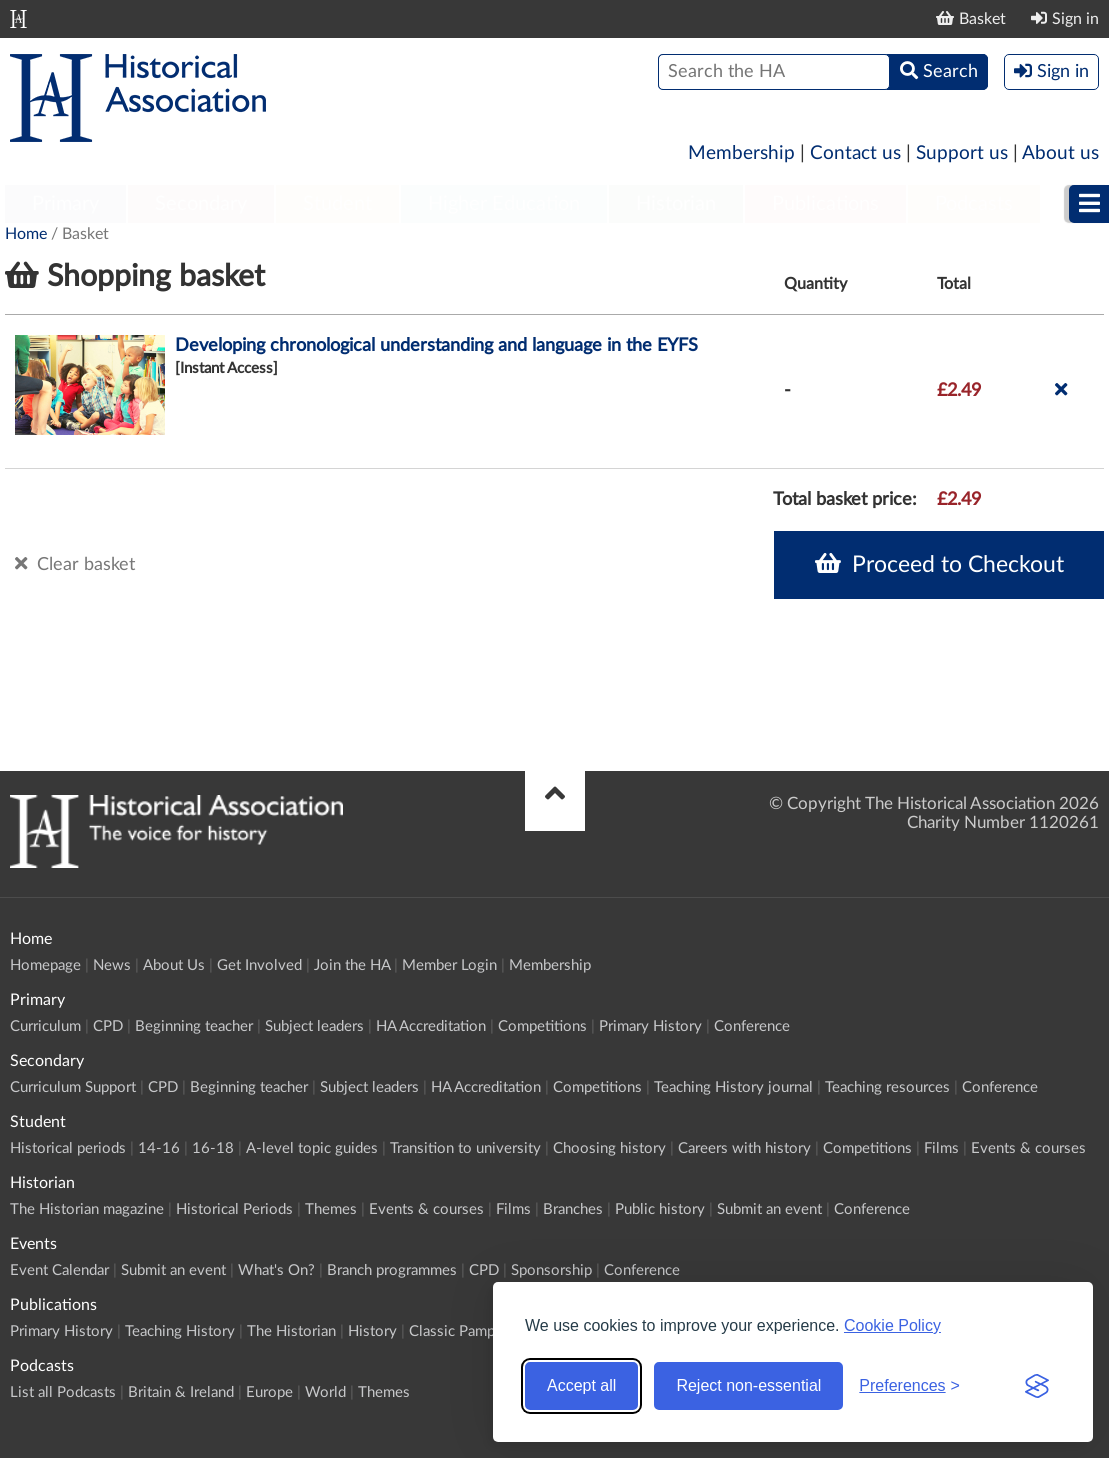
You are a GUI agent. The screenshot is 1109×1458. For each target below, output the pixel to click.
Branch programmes (392, 1270)
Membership (741, 153)
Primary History (650, 1026)
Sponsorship (551, 1270)
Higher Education (504, 204)
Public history (660, 1209)
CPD (108, 1026)
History (372, 1331)
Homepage (45, 965)
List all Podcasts (63, 1392)
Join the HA (352, 965)
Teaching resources (887, 1087)
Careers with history (744, 1148)
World (325, 1392)
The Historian (291, 1331)
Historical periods (68, 1148)
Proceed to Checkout (939, 564)
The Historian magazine (87, 1209)
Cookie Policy (892, 1325)
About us (1060, 153)
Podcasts (974, 204)
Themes (331, 1209)
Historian (676, 204)
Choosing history (609, 1148)
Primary (65, 204)
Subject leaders (314, 1026)
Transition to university (465, 1148)
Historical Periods (234, 1209)
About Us (174, 965)
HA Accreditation (431, 1026)
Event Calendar (59, 1270)
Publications (825, 204)
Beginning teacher (194, 1026)
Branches (573, 1209)
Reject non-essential (748, 1385)
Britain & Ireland (181, 1392)
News (112, 965)
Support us (962, 153)
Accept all (581, 1385)
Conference (752, 1026)
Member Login (449, 965)
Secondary (201, 204)
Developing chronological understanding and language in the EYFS (436, 346)
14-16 (159, 1148)
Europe (269, 1392)
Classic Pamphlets (468, 1331)
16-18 (213, 1148)
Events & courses (1028, 1148)
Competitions (542, 1026)
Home (26, 234)
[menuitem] (65, 205)
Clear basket (75, 564)
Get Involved (259, 965)
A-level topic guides (312, 1148)
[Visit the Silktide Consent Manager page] (1037, 1386)
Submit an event (769, 1209)
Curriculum (45, 1026)
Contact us (855, 153)
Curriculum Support (73, 1087)
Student (337, 204)
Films (941, 1148)
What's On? (276, 1270)
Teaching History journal (733, 1087)
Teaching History (180, 1331)
